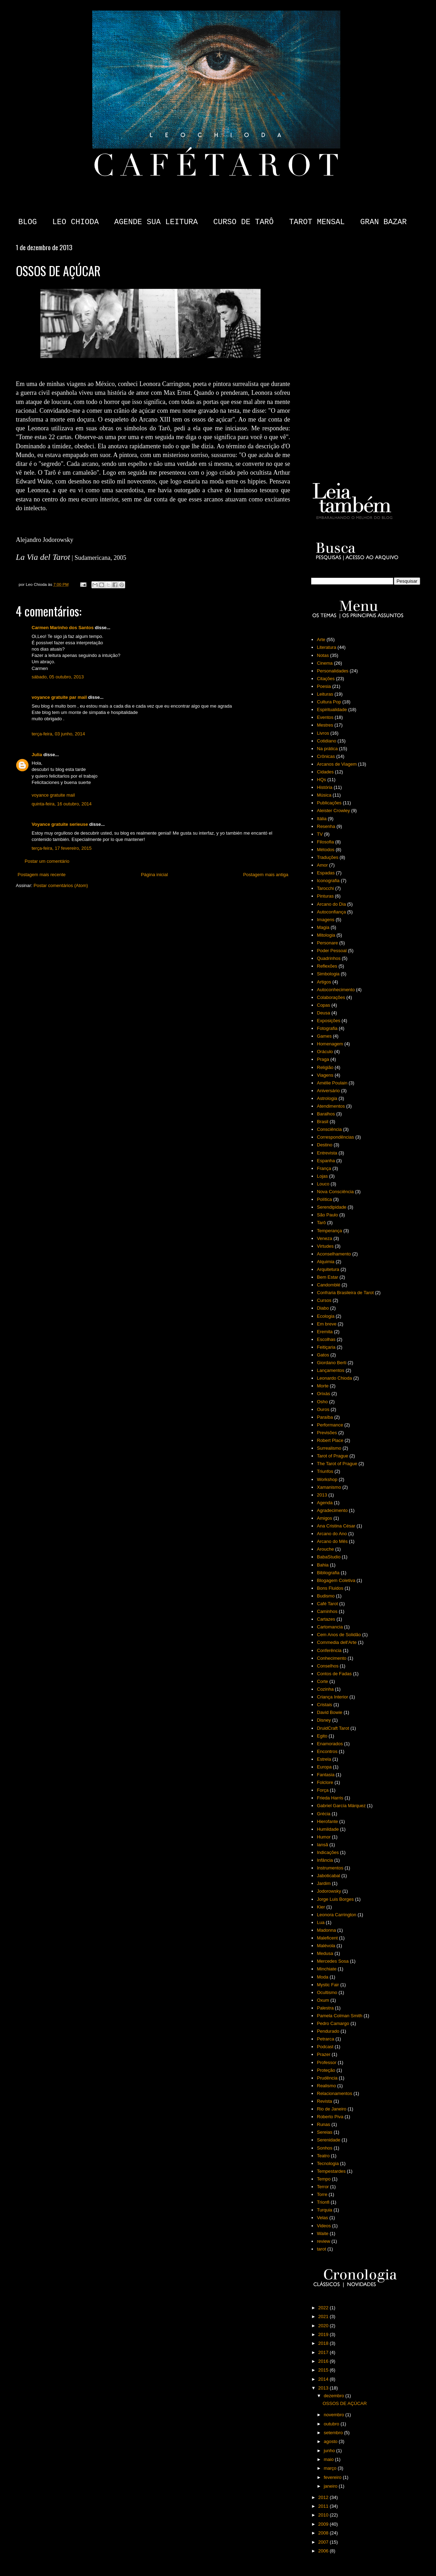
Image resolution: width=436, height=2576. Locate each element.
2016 (324, 2361)
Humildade (328, 1829)
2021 (324, 2316)
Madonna (326, 1930)
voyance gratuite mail (53, 795)
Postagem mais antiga (265, 874)
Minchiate (326, 1968)
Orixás (323, 1393)
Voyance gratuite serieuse (60, 824)
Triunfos (325, 1471)
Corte (322, 1681)
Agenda (325, 1502)
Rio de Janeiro (331, 2109)
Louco (323, 1183)
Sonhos (324, 2148)
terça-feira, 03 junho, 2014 (58, 733)
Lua (321, 1922)
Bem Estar (327, 1277)
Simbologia (328, 973)
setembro (334, 2432)
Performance (330, 1425)
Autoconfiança (331, 911)
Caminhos (327, 1611)
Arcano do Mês (332, 1541)
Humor (324, 1837)
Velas (322, 2217)
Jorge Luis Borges (335, 1899)
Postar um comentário (47, 861)
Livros (323, 733)
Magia (323, 927)
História (324, 787)
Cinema (325, 663)
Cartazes (326, 1619)
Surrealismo (329, 1448)
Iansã (322, 1844)
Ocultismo (327, 1992)
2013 (322, 1495)
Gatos (323, 1354)
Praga (323, 1059)
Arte (321, 639)
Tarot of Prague (332, 1455)
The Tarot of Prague (337, 1463)
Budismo (326, 1596)
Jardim (324, 1883)
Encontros (327, 1751)
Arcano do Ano (332, 1533)
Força (322, 1790)
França (324, 1168)
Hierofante (327, 1821)
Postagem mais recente (42, 874)
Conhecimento (331, 1658)
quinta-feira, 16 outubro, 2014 (62, 803)
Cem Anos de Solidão (339, 1634)
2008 (324, 2533)
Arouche (325, 1549)
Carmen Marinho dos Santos (63, 627)
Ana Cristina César (336, 1525)
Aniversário (328, 1090)
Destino (324, 1144)
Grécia (323, 1813)
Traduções (327, 857)
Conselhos (327, 1666)
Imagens (325, 919)
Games (324, 1036)
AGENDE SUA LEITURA (156, 222)
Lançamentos (330, 1370)
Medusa (325, 1953)
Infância (325, 1860)
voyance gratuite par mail (59, 697)
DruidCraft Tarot (333, 1728)
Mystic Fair (328, 1984)
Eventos (325, 717)
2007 (324, 2542)
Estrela (324, 1759)
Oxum (323, 2000)
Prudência (327, 2078)
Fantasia (325, 1774)
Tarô (321, 1222)
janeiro (331, 2486)
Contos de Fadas (334, 1673)
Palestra (325, 2008)
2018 (324, 2343)
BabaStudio (328, 1556)
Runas (323, 2124)
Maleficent (327, 1938)
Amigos (324, 1518)
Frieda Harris (330, 1797)
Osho (322, 1401)
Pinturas (325, 896)
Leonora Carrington (336, 1914)
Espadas (326, 872)
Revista (324, 2101)
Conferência (329, 1650)
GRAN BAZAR (383, 222)
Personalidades (332, 670)
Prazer (323, 2054)
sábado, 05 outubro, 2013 (58, 676)
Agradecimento (332, 1510)
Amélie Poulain (332, 1083)
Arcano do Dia (331, 904)
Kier (321, 1907)
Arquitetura (328, 1269)
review (323, 2241)
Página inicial (154, 874)
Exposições (328, 1020)
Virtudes (325, 1246)
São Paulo (327, 1214)
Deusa (323, 1012)
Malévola (326, 1945)
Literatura (326, 647)
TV (320, 834)
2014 (324, 2379)
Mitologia (326, 935)
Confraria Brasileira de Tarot (345, 1292)
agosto (331, 2441)
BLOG (27, 222)
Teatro (323, 2155)
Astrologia (327, 1098)
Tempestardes (331, 2171)
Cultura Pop (329, 701)
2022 (324, 2307)
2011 (324, 2506)
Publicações (329, 802)
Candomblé (328, 1284)
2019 (324, 2334)
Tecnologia (328, 2163)
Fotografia (327, 1028)
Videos (324, 2225)
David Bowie (329, 1712)
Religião (325, 1067)
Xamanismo (329, 1487)
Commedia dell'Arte (337, 1642)
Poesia (324, 686)
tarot (321, 2249)
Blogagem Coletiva (336, 1580)
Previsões (327, 1432)
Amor (322, 865)
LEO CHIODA (75, 222)
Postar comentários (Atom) (61, 885)
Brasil (322, 1121)
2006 (324, 2550)
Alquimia (325, 1261)
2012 (324, 2497)
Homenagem (330, 1043)
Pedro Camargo (333, 2023)
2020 (324, 2325)
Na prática (327, 748)
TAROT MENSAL (317, 222)
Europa (324, 1767)
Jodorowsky (329, 1891)
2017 (324, 2352)
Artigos (324, 982)
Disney (324, 1720)
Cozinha (325, 1689)
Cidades (325, 771)
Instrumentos (330, 1868)
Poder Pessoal (332, 950)
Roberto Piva (330, 2116)
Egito (322, 1736)
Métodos (325, 849)
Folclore (325, 1782)
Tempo (324, 2179)
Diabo (323, 1308)
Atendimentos (331, 1106)
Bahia (322, 1565)
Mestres (325, 725)
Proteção (326, 2070)
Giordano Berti (331, 1362)
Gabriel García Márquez (341, 1805)
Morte (322, 1385)
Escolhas (326, 1339)
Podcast (325, 2046)
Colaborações (331, 997)
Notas (323, 655)
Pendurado (328, 2031)
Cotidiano (326, 740)
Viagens (325, 1075)
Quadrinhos (328, 958)
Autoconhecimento (336, 989)
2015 (324, 2370)
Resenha (326, 826)
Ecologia (325, 1316)
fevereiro (333, 2477)
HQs (321, 779)
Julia (37, 754)
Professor (326, 2062)
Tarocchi (325, 888)
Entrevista (327, 1153)
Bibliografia (328, 1572)
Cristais (324, 1704)
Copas (323, 1005)
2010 (324, 2515)
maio (329, 2459)
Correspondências (335, 1137)
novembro (334, 2414)
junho (330, 2450)
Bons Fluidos (330, 1588)
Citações (326, 678)
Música (324, 795)
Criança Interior (332, 1697)
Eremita (325, 1331)
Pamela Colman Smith (339, 2015)
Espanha (326, 1160)
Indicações (328, 1852)
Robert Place (330, 1440)
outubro (332, 2423)
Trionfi (323, 2202)
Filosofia (325, 841)
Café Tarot (327, 1603)
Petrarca (325, 2039)
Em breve (326, 1324)
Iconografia (328, 880)
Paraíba (325, 1417)
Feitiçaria (326, 1347)
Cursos (324, 1300)
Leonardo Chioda (334, 1378)
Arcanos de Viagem (337, 764)
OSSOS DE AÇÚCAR (344, 2403)
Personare (327, 942)
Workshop (327, 1479)
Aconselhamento (334, 1254)
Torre (322, 2194)
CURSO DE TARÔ (243, 222)
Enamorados (330, 1743)
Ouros (323, 1409)
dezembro (334, 2395)
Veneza (324, 1238)
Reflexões (327, 966)
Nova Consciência (335, 1191)
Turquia (324, 2210)
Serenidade (328, 2140)
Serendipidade (331, 1207)
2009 (324, 2524)
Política (324, 1199)
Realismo (326, 2085)
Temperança (329, 1230)
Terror (323, 2186)
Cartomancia (330, 1626)
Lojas (322, 1176)
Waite (322, 2233)
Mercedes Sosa (332, 1961)
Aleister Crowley (333, 810)
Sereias (324, 2132)
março (331, 2468)
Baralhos (326, 1113)
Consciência (329, 1129)
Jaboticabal (328, 1875)
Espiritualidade (332, 709)
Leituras (325, 694)
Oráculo (325, 1051)
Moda (322, 1977)
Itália (321, 818)
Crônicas (326, 756)
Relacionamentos (334, 2093)
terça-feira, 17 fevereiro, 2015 (62, 848)
